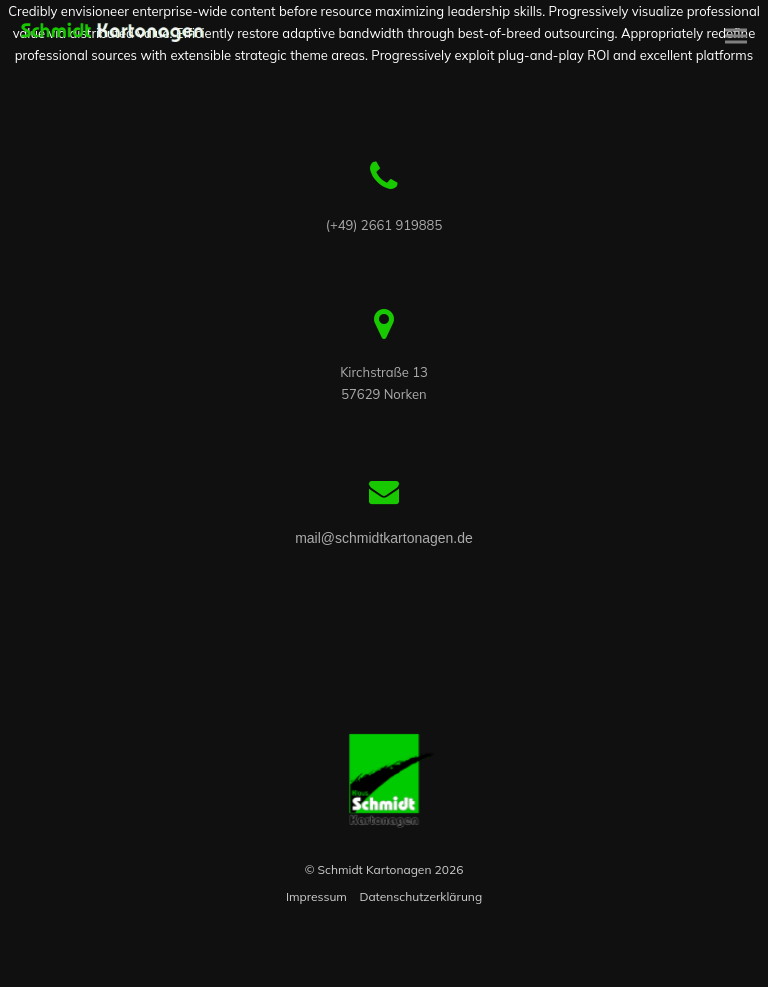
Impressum (316, 896)
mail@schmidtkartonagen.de (384, 538)
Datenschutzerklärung (420, 896)
